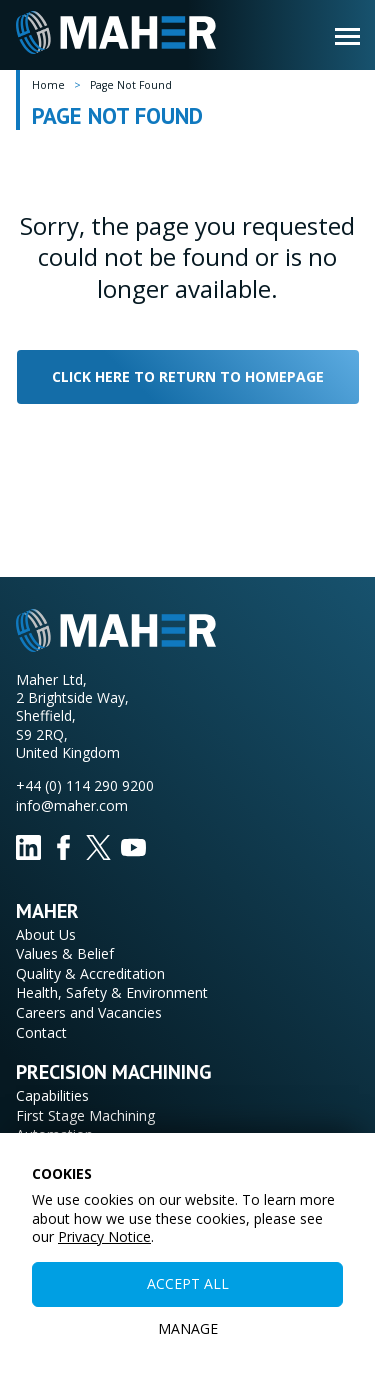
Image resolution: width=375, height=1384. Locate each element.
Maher (47, 911)
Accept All (188, 1283)
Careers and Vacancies (89, 1012)
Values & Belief (65, 953)
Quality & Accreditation (90, 973)
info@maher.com (72, 805)
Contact (41, 1032)
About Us (46, 934)
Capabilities (52, 1095)
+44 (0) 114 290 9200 (85, 785)
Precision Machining (114, 1072)
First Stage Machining (85, 1115)
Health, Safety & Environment (112, 992)
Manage (188, 1328)
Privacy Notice (104, 1236)
